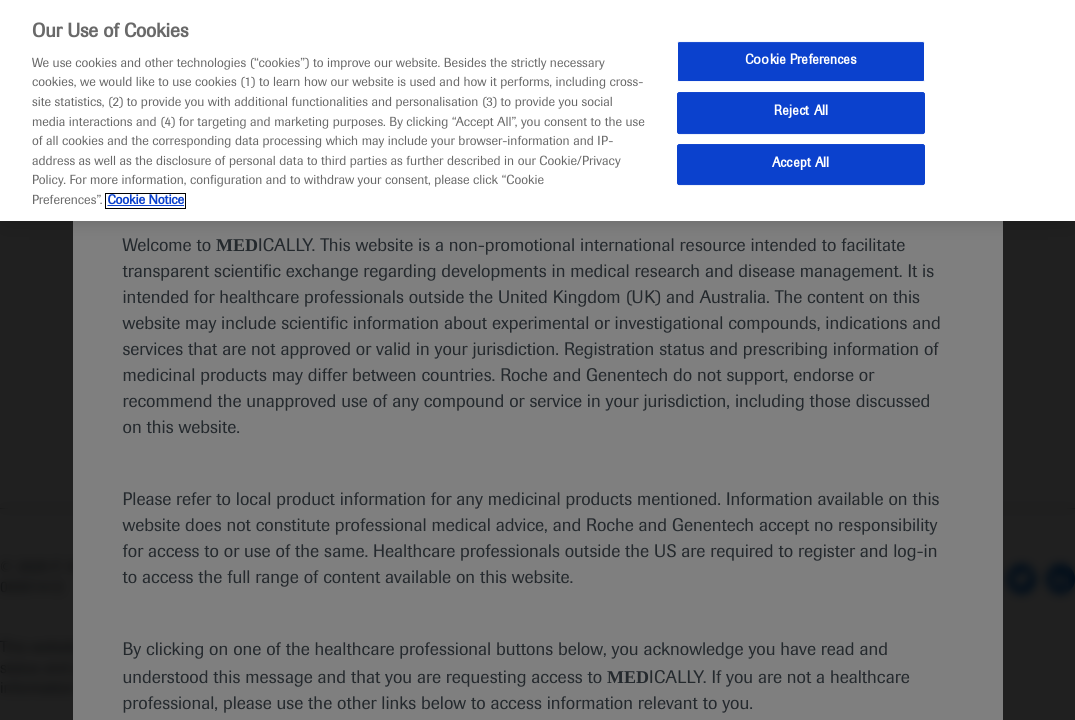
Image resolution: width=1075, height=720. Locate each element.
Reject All (801, 112)
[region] (537, 110)
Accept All (800, 164)
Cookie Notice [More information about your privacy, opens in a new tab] (145, 201)
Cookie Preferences (800, 61)
